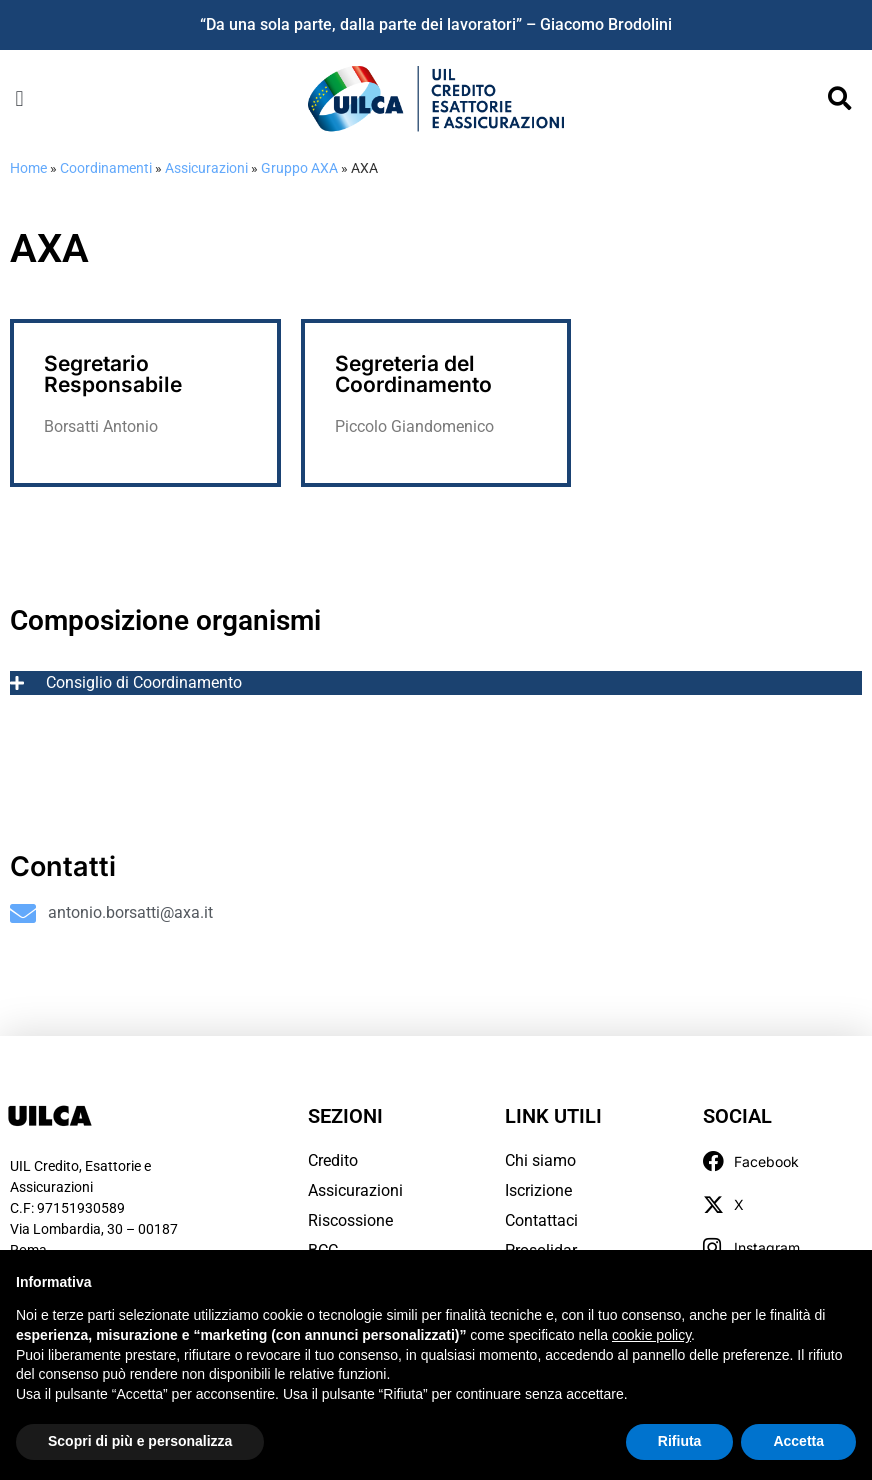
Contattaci (541, 1220)
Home (28, 168)
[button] (19, 98)
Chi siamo (540, 1160)
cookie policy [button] (651, 1335)
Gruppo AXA (299, 168)
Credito (333, 1160)
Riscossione (350, 1220)
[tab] (436, 683)
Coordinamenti (106, 168)
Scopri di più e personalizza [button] (140, 1441)
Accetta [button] (798, 1441)
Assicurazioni (206, 168)
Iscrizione (538, 1190)
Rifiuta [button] (680, 1441)
